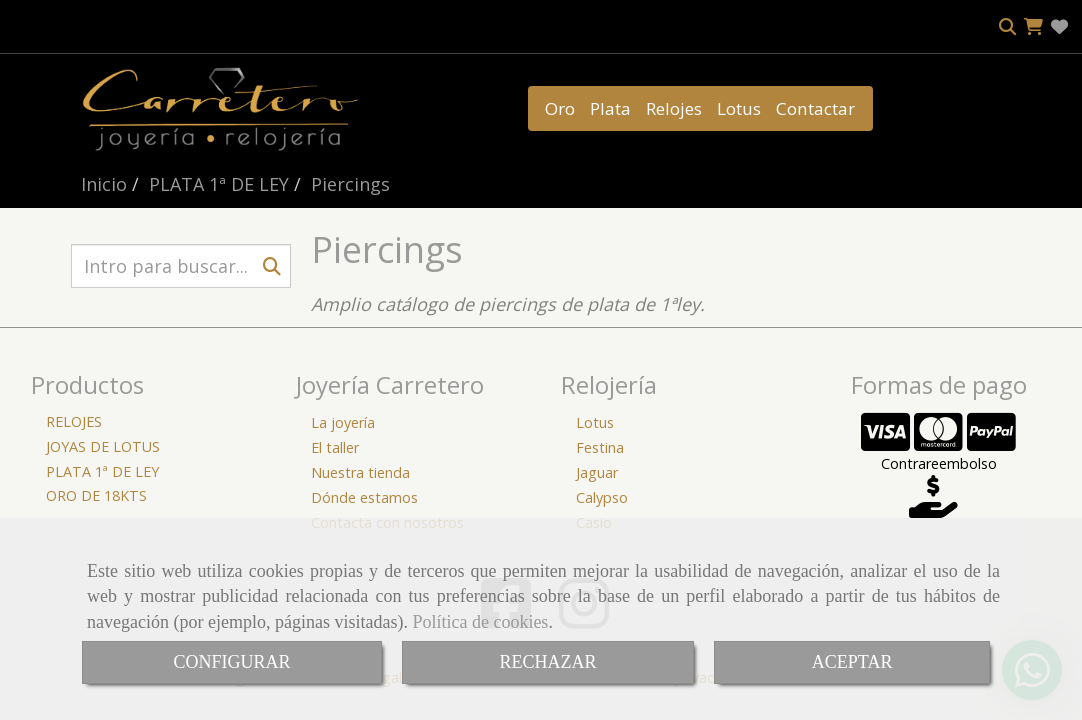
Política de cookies (480, 622)
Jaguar (597, 472)
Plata (610, 108)
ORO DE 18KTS (96, 495)
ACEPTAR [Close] (852, 662)
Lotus (739, 108)
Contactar (815, 108)
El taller (335, 447)
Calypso (602, 497)
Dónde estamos (364, 497)
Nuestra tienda (360, 472)
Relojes (674, 108)
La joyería (343, 422)
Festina (600, 447)
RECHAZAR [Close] (548, 662)
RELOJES (74, 421)
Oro (560, 108)
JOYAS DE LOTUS (103, 446)
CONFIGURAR (231, 662)
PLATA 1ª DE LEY (102, 471)
